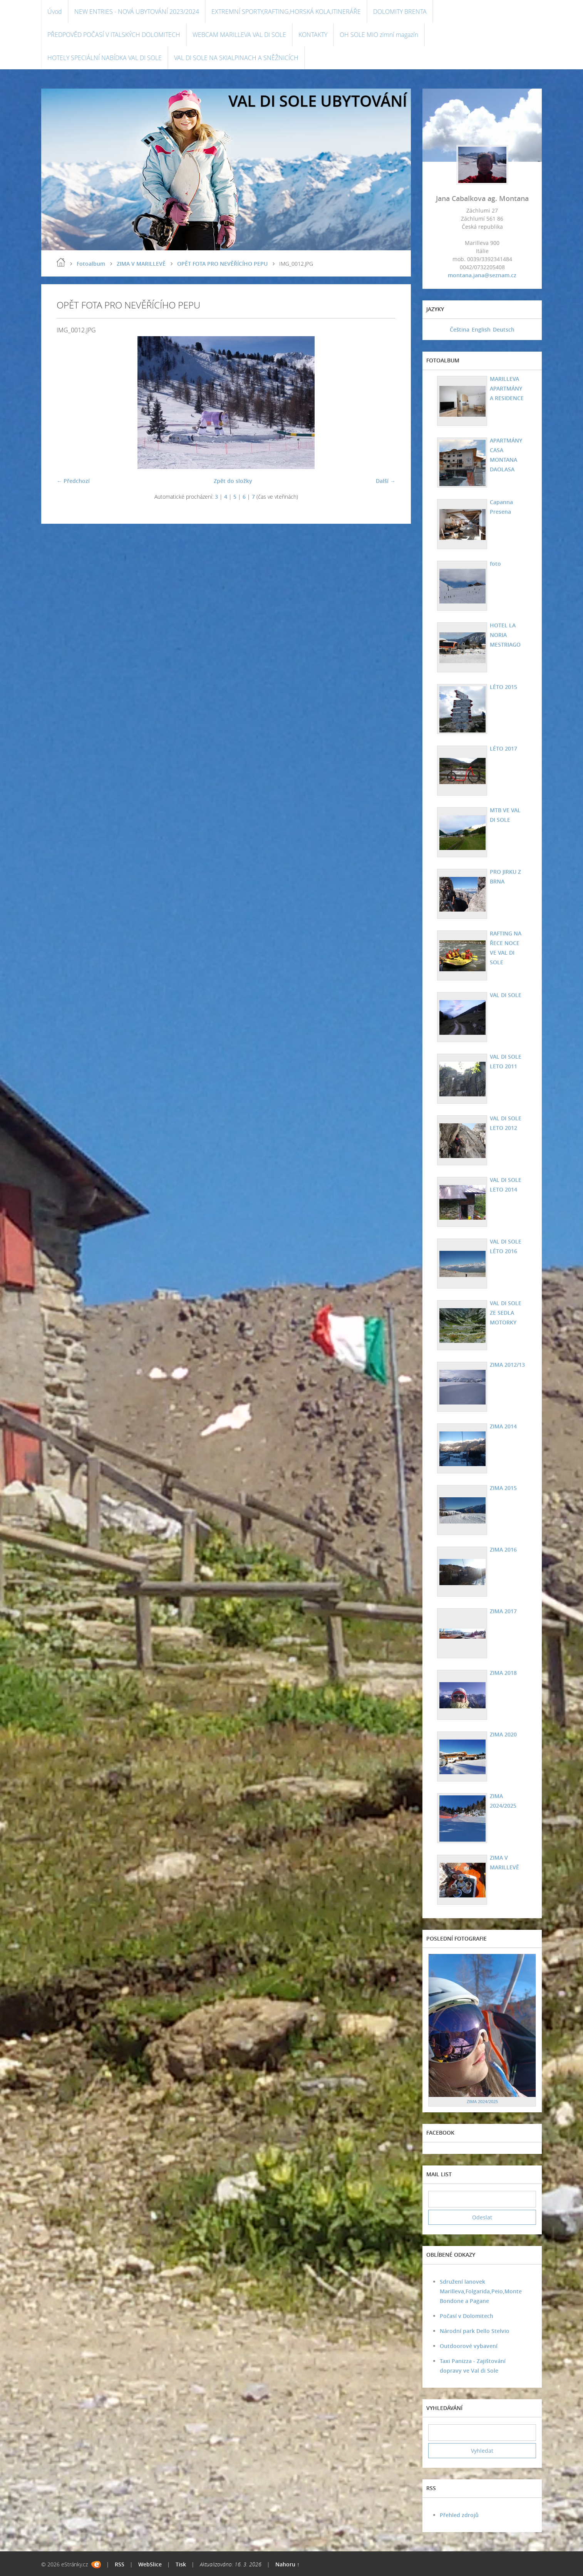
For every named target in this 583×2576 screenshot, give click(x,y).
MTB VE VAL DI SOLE (504, 814)
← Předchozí (73, 480)
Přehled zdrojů (459, 2515)
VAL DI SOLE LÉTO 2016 (505, 1246)
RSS (119, 2564)
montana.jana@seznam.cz (482, 275)
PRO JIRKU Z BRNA (505, 876)
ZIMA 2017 (502, 1611)
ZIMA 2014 (502, 1426)
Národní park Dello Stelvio (474, 2331)
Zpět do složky (233, 480)
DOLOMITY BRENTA (400, 11)
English (481, 329)
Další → (385, 480)
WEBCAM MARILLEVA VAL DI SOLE (239, 34)
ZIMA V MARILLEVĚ (141, 263)
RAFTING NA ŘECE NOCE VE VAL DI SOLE (505, 948)
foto (495, 563)
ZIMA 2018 (502, 1672)
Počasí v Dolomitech (466, 2316)
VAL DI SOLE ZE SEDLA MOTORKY (505, 1312)
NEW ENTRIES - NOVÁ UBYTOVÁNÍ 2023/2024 (136, 11)
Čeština (459, 329)
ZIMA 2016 (502, 1549)
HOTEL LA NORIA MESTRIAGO (504, 635)
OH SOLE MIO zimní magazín (379, 34)
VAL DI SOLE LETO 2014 (505, 1184)
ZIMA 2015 (502, 1488)
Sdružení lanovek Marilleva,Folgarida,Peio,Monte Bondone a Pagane (481, 2291)
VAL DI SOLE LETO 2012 (505, 1123)
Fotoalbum (91, 263)
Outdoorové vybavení (469, 2346)
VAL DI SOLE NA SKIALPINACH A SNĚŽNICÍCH (236, 58)
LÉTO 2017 (503, 748)
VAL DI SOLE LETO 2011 (505, 1061)
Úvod (54, 11)
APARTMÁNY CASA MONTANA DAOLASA (505, 455)
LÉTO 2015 (503, 687)
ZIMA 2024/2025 (502, 1800)
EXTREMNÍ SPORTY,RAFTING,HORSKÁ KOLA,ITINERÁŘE (286, 11)
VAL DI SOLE (505, 995)
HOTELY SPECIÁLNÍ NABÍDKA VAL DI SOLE (104, 58)
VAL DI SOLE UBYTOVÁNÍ (317, 100)
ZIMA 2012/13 (506, 1364)
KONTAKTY (312, 34)
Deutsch (503, 329)
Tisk (181, 2564)
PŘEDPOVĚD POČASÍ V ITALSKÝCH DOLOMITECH (113, 34)
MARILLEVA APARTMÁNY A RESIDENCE (506, 388)
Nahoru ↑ (287, 2564)
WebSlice (150, 2564)
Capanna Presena (501, 506)
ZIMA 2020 (502, 1734)
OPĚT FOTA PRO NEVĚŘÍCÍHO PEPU (222, 263)
